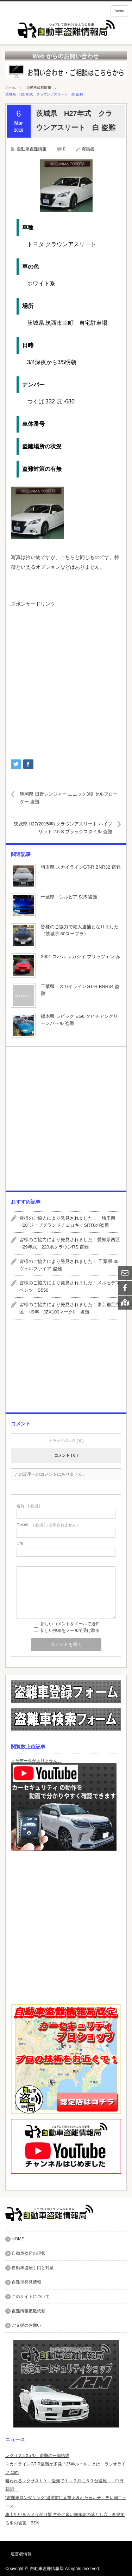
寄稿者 (88, 148)
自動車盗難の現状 (28, 2253)
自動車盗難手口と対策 (33, 2267)
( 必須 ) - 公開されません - (47, 1525)
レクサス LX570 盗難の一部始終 (37, 2455)
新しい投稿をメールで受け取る (70, 1630)
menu (119, 11)
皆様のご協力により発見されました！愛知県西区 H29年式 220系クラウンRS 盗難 (70, 1243)
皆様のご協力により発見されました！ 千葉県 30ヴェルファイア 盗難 (69, 1265)
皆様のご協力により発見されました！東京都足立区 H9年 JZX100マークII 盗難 (69, 1308)
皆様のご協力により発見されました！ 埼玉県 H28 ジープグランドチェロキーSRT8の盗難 (69, 1221)
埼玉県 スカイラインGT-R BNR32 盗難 (81, 867)
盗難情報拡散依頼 (28, 2310)
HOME (18, 2238)
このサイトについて (31, 2296)
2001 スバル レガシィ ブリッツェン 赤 (80, 956)
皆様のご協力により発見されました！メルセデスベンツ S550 (69, 1286)
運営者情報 (21, 2553)
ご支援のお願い (26, 2325)
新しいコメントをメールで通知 (70, 1623)
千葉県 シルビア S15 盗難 (69, 897)
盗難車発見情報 (26, 2282)
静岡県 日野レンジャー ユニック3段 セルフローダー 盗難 (69, 797)
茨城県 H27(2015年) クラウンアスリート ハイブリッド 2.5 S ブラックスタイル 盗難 (63, 827)
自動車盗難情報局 (47, 2568)
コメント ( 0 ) (66, 1455)
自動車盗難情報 (38, 87)
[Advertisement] (66, 680)
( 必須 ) (28, 1506)
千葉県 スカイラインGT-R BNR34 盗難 (80, 990)
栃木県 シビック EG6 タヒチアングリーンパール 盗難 (79, 1020)
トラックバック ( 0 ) (66, 1440)
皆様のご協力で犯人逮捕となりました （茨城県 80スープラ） (81, 930)
